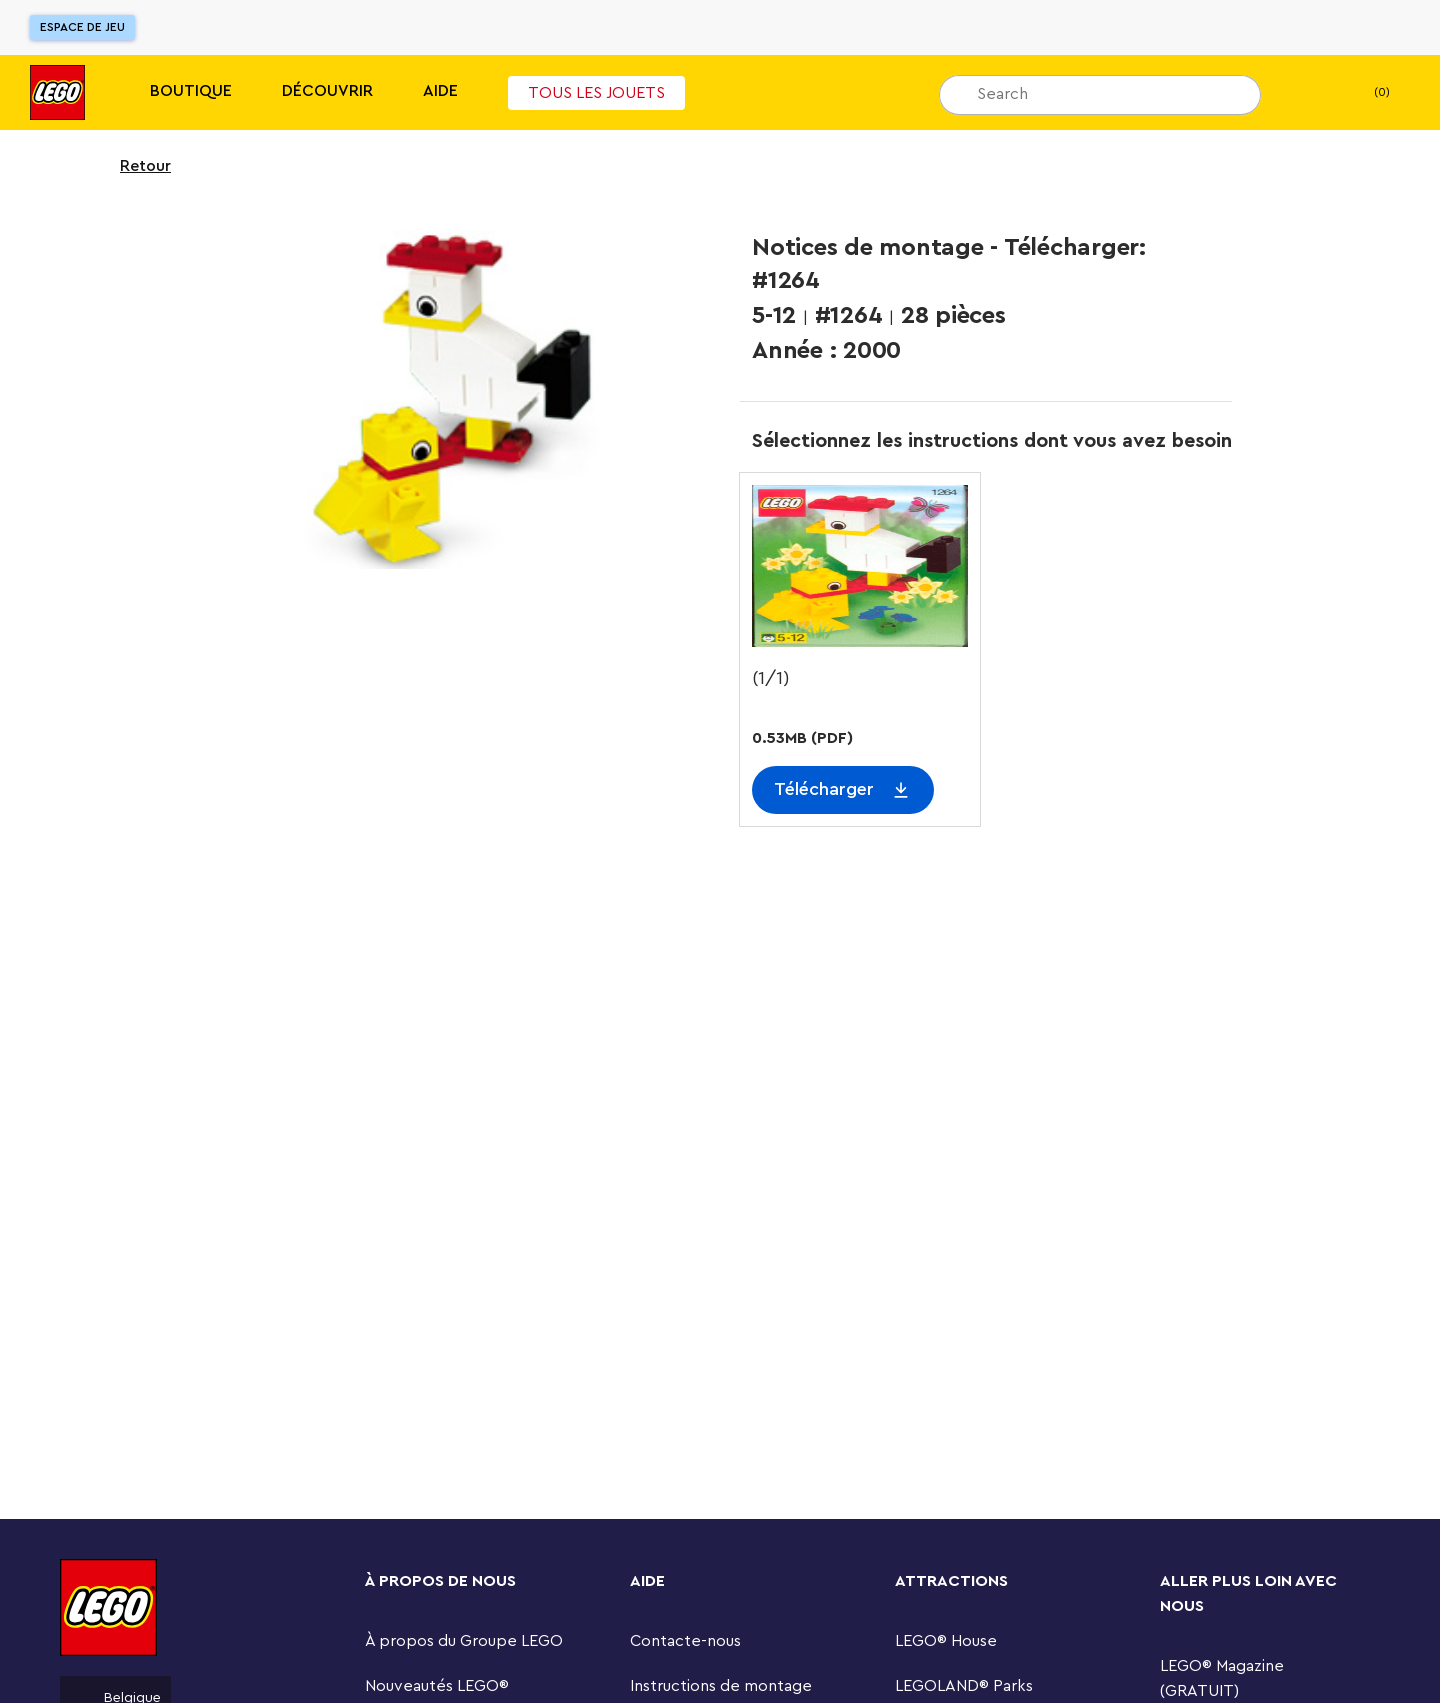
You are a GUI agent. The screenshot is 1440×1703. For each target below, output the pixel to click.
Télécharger (824, 789)
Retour (132, 166)
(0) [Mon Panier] (1365, 93)
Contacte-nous (685, 1641)
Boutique (191, 91)
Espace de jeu (82, 27)
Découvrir (327, 91)
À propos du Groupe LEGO (464, 1641)
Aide (440, 91)
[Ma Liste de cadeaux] (1307, 93)
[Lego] (57, 92)
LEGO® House (946, 1641)
